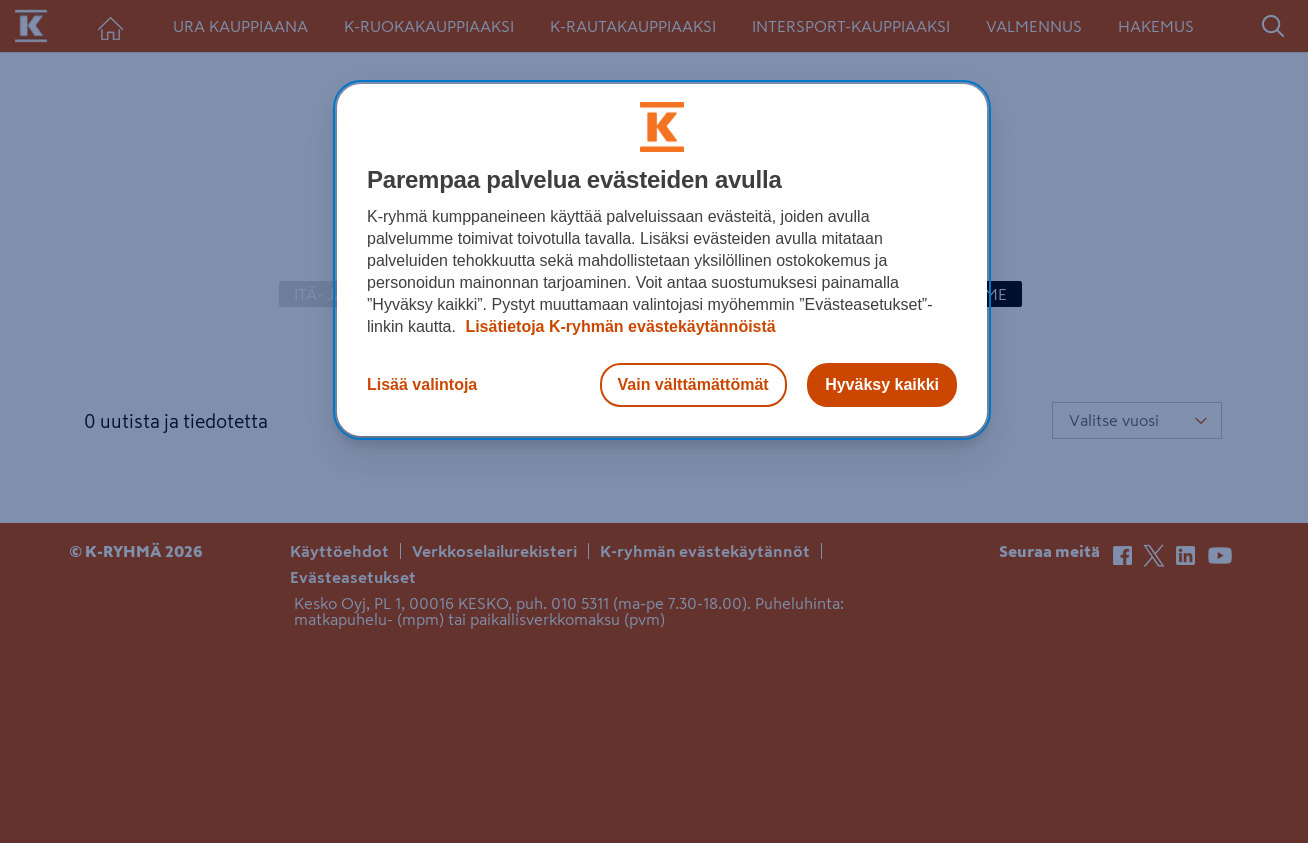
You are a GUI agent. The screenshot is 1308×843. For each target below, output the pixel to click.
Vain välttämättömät (693, 384)
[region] (662, 260)
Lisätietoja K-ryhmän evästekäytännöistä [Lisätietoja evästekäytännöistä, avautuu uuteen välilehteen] (618, 326)
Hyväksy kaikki (882, 384)
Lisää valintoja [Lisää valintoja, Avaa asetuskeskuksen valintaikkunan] (422, 384)
